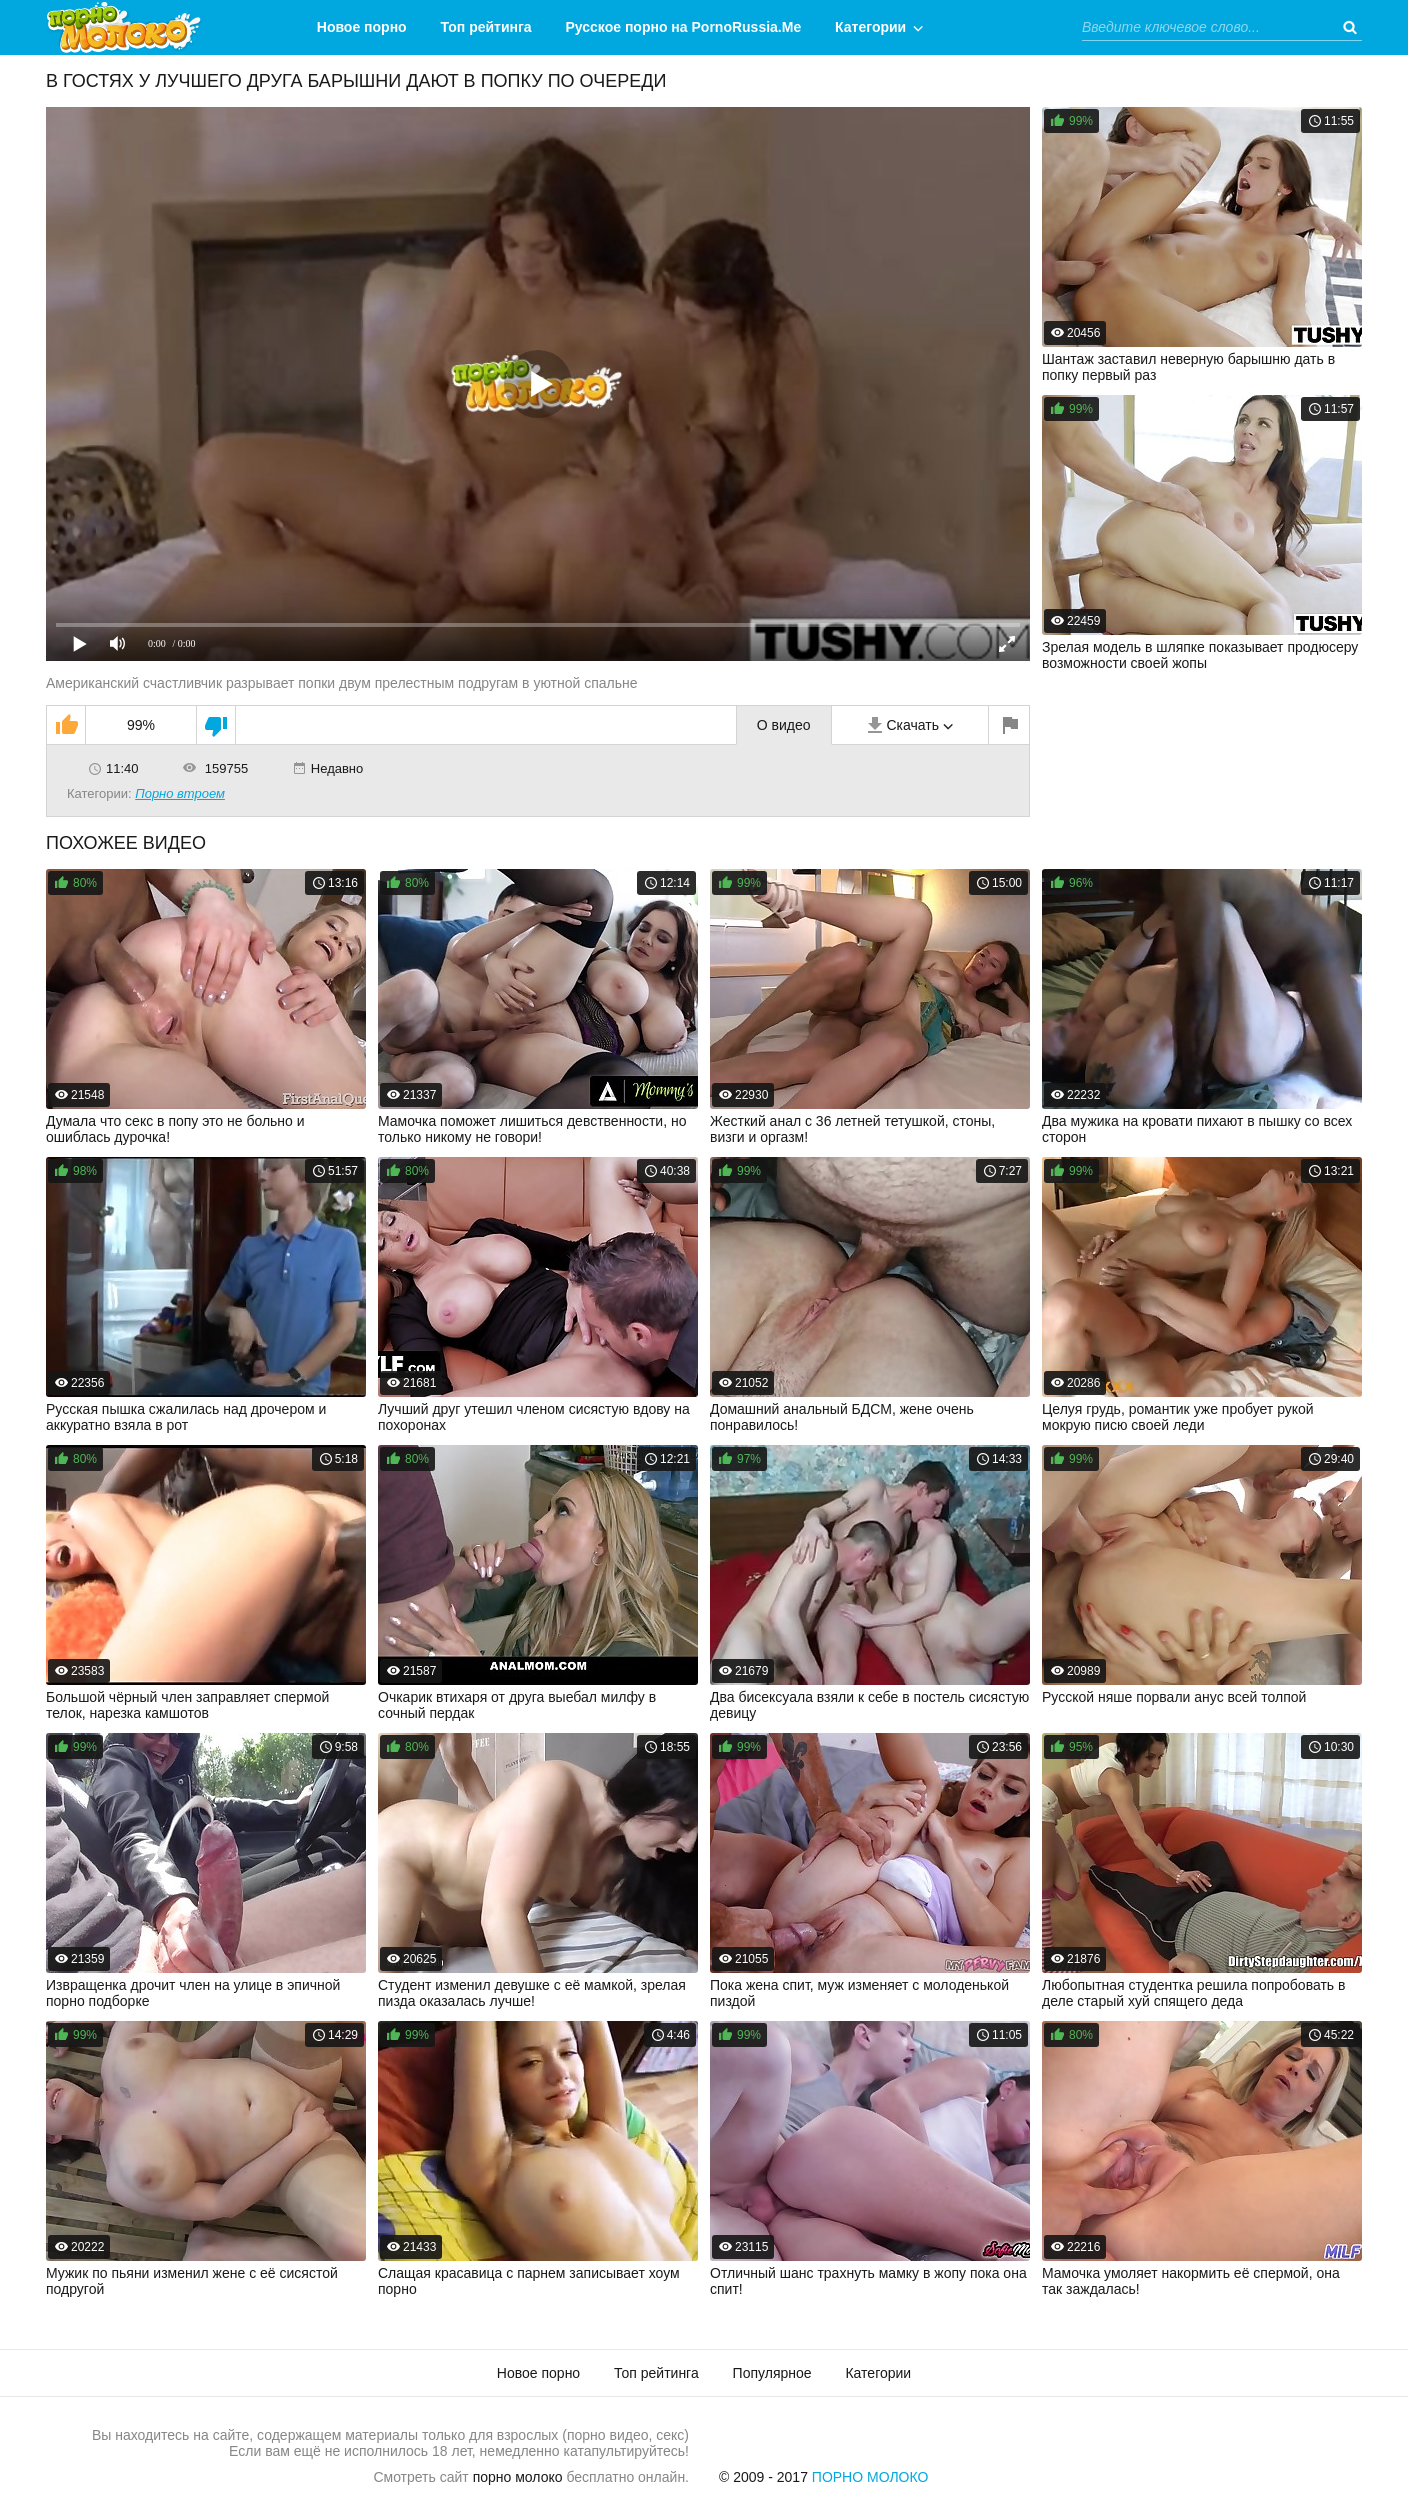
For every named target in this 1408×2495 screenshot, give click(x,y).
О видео (784, 725)
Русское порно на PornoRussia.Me (684, 27)
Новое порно (362, 27)
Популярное (772, 2373)
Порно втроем (180, 793)
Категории (870, 27)
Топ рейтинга (486, 27)
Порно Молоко (870, 2477)
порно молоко (518, 2477)
